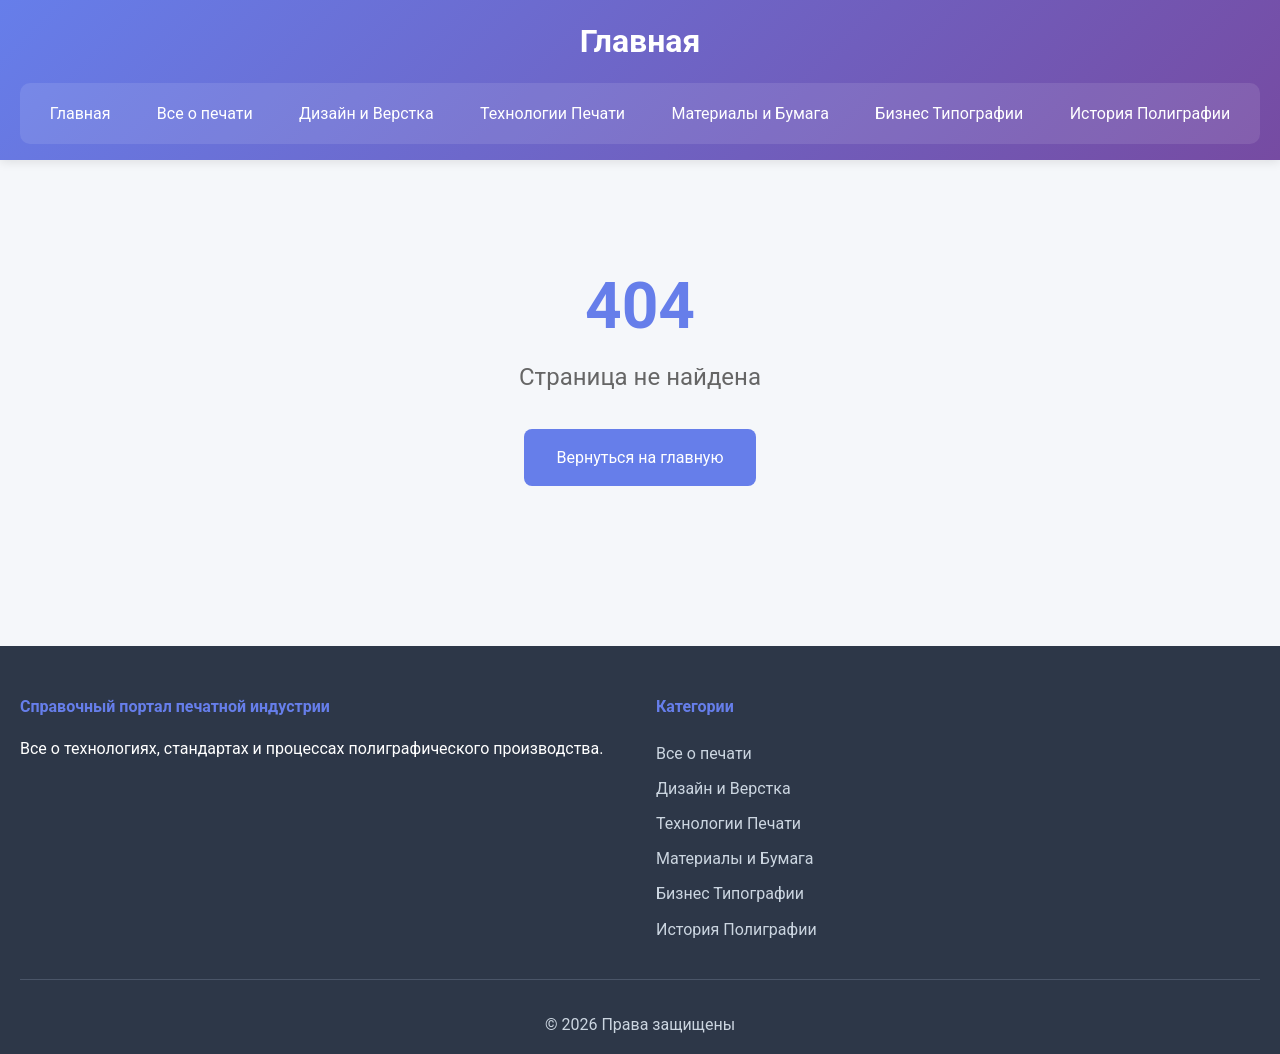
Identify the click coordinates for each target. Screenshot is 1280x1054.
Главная (80, 113)
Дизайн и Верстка (366, 113)
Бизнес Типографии (949, 113)
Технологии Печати (552, 113)
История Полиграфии (1150, 113)
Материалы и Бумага (750, 113)
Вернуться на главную (639, 457)
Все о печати (205, 113)
